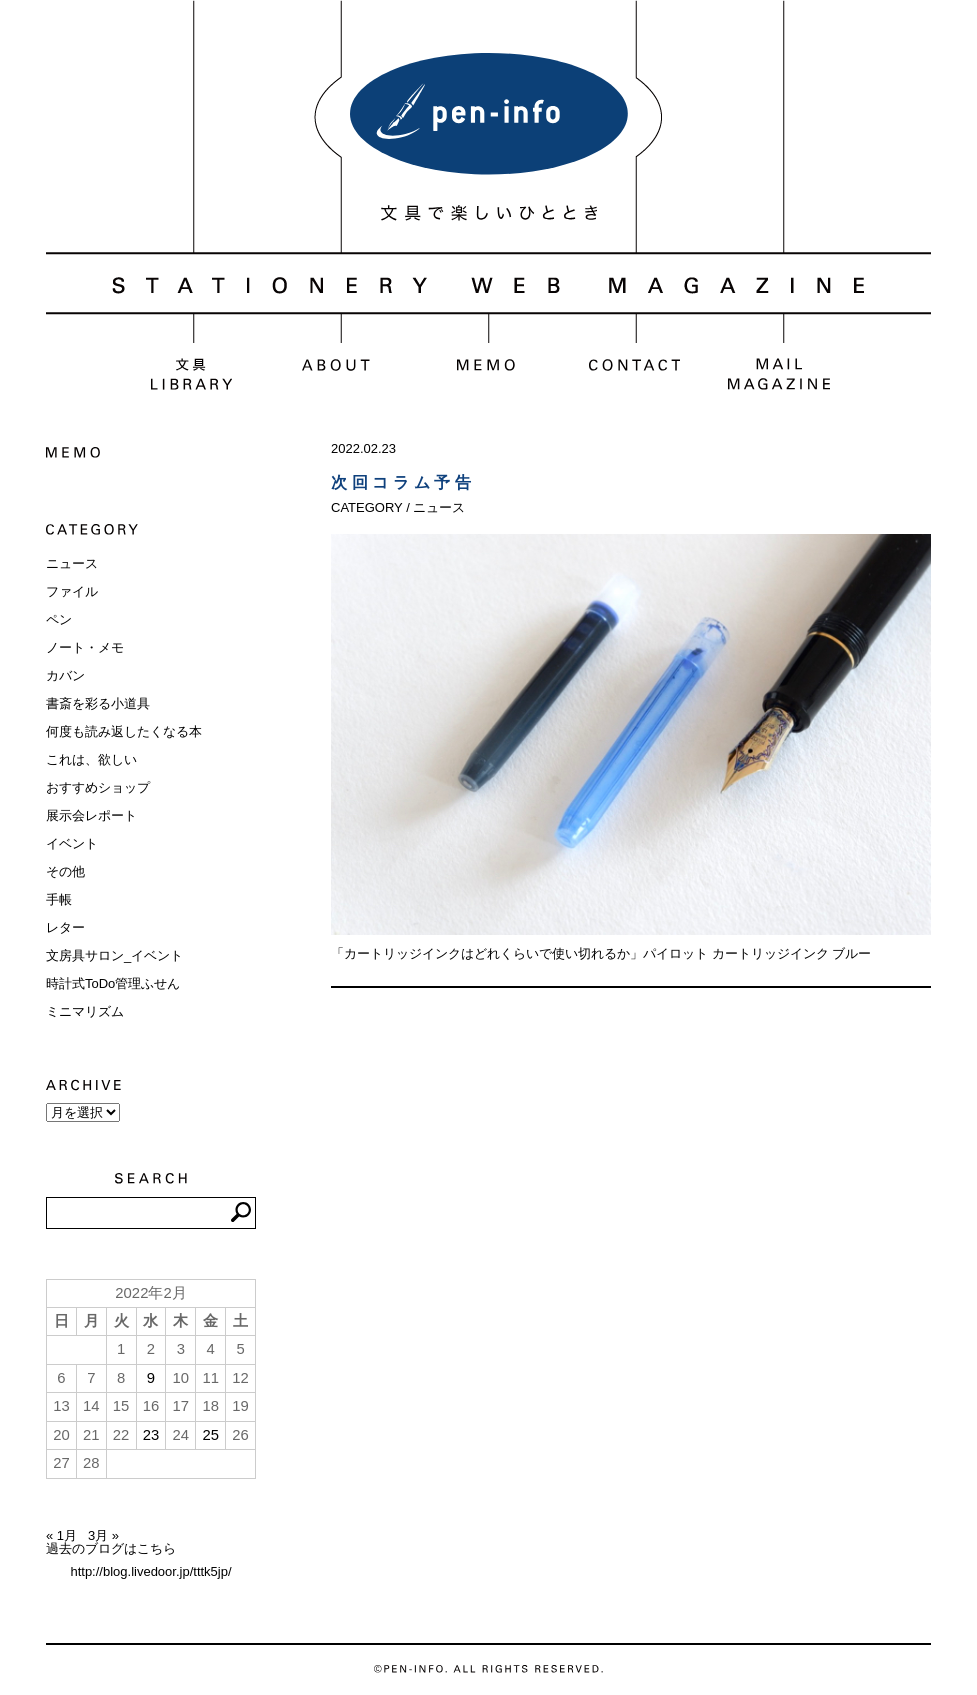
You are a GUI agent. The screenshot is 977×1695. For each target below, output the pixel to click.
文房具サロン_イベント (114, 955)
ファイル (72, 591)
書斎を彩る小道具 (98, 703)
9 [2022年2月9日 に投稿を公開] (151, 1378)
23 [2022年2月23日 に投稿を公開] (151, 1435)
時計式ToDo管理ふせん (113, 983)
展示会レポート (91, 815)
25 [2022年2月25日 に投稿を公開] (210, 1435)
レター (65, 927)
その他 (65, 871)
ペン (59, 619)
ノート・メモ (85, 647)
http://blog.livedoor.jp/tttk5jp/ (150, 1571)
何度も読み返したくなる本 (124, 731)
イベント (72, 843)
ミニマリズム (85, 1011)
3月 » (103, 1535)
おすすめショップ (98, 787)
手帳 (59, 899)
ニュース (72, 563)
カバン (65, 675)
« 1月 (61, 1535)
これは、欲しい (91, 759)
